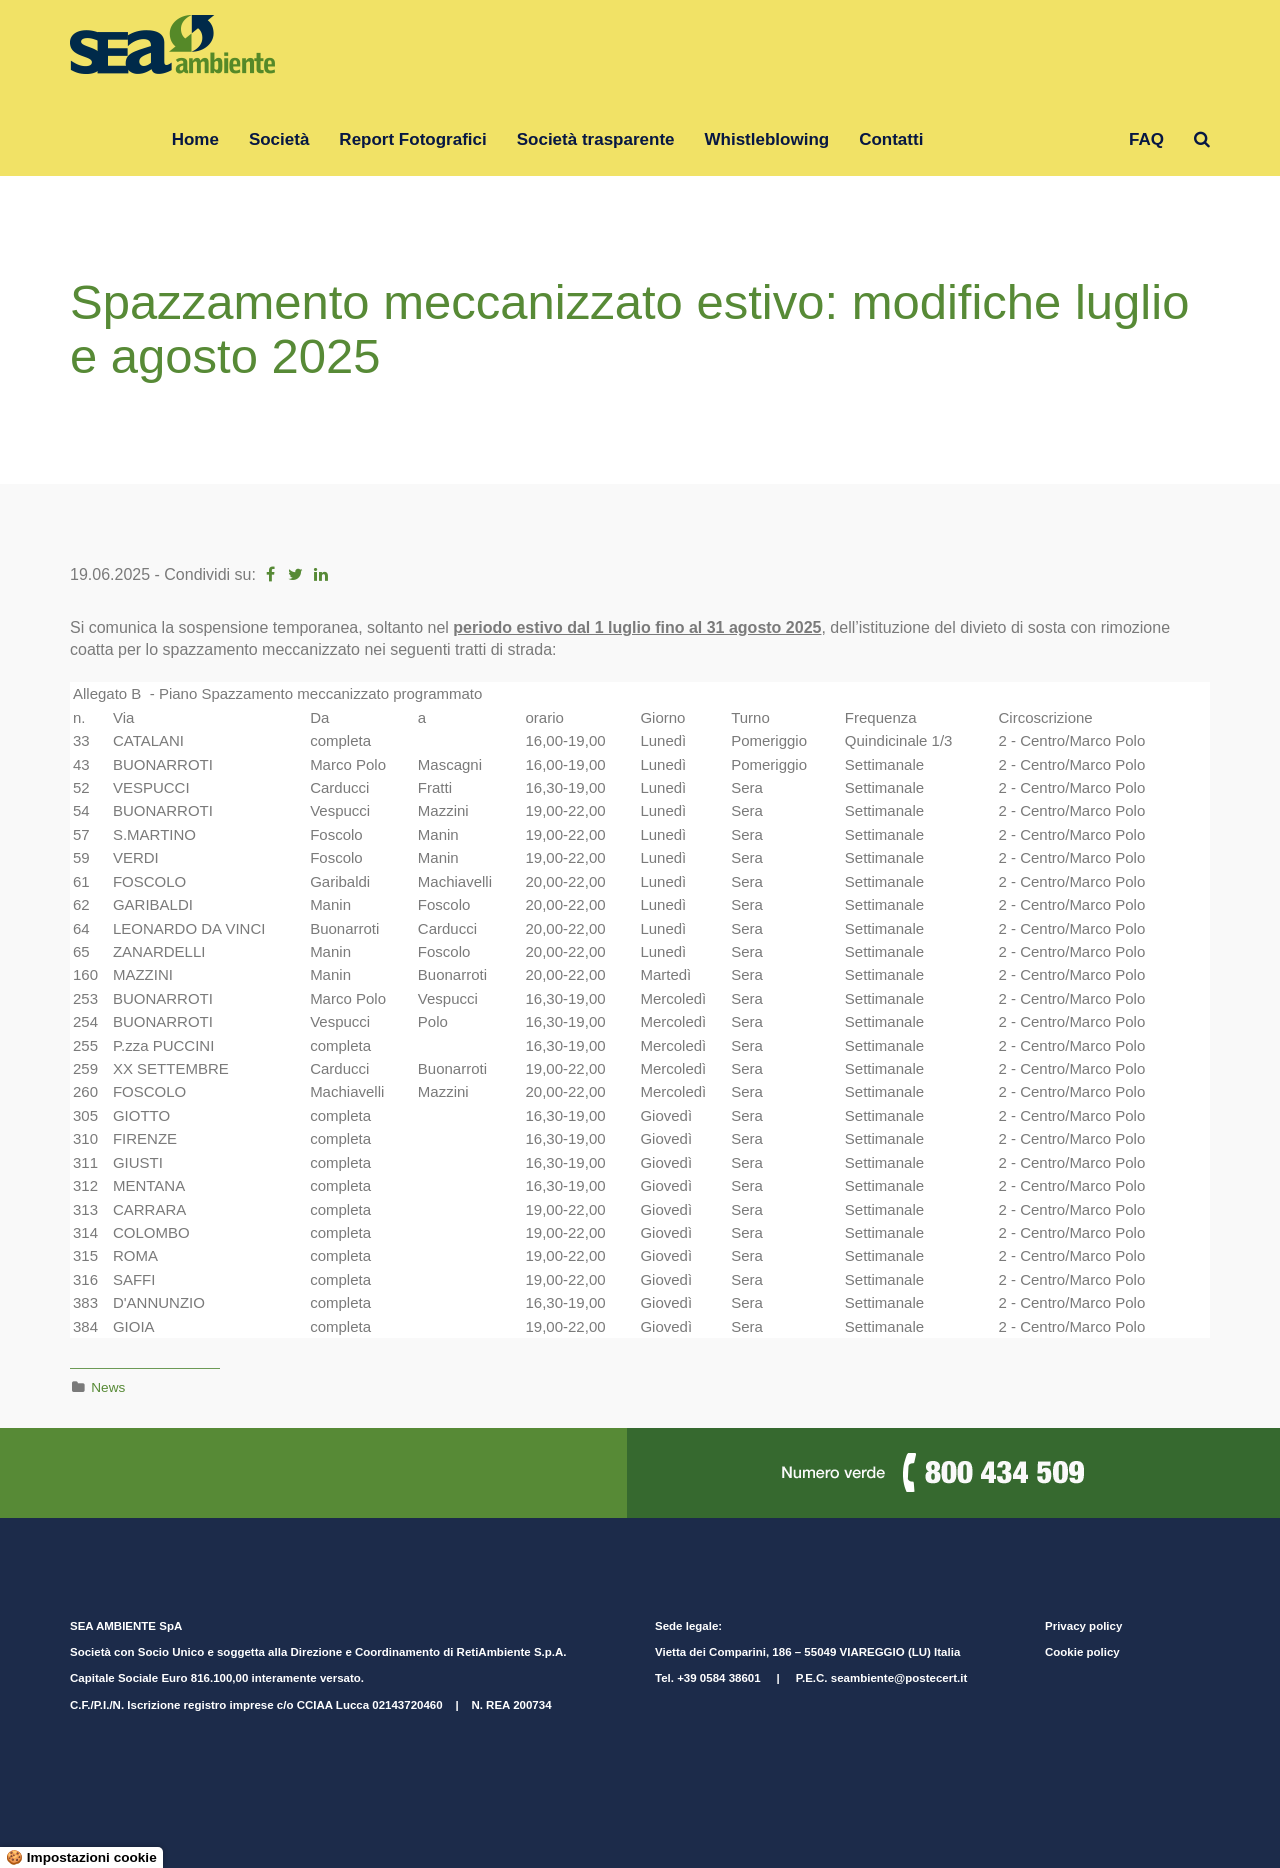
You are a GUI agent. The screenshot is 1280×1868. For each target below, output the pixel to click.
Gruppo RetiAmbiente (1026, 139)
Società (279, 139)
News (108, 1387)
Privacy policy (1083, 1626)
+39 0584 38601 (718, 1678)
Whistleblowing (767, 139)
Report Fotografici (412, 139)
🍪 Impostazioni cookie (81, 1857)
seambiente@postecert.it (899, 1678)
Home (195, 139)
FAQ (1146, 139)
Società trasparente (596, 139)
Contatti (891, 139)
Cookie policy (1082, 1652)
